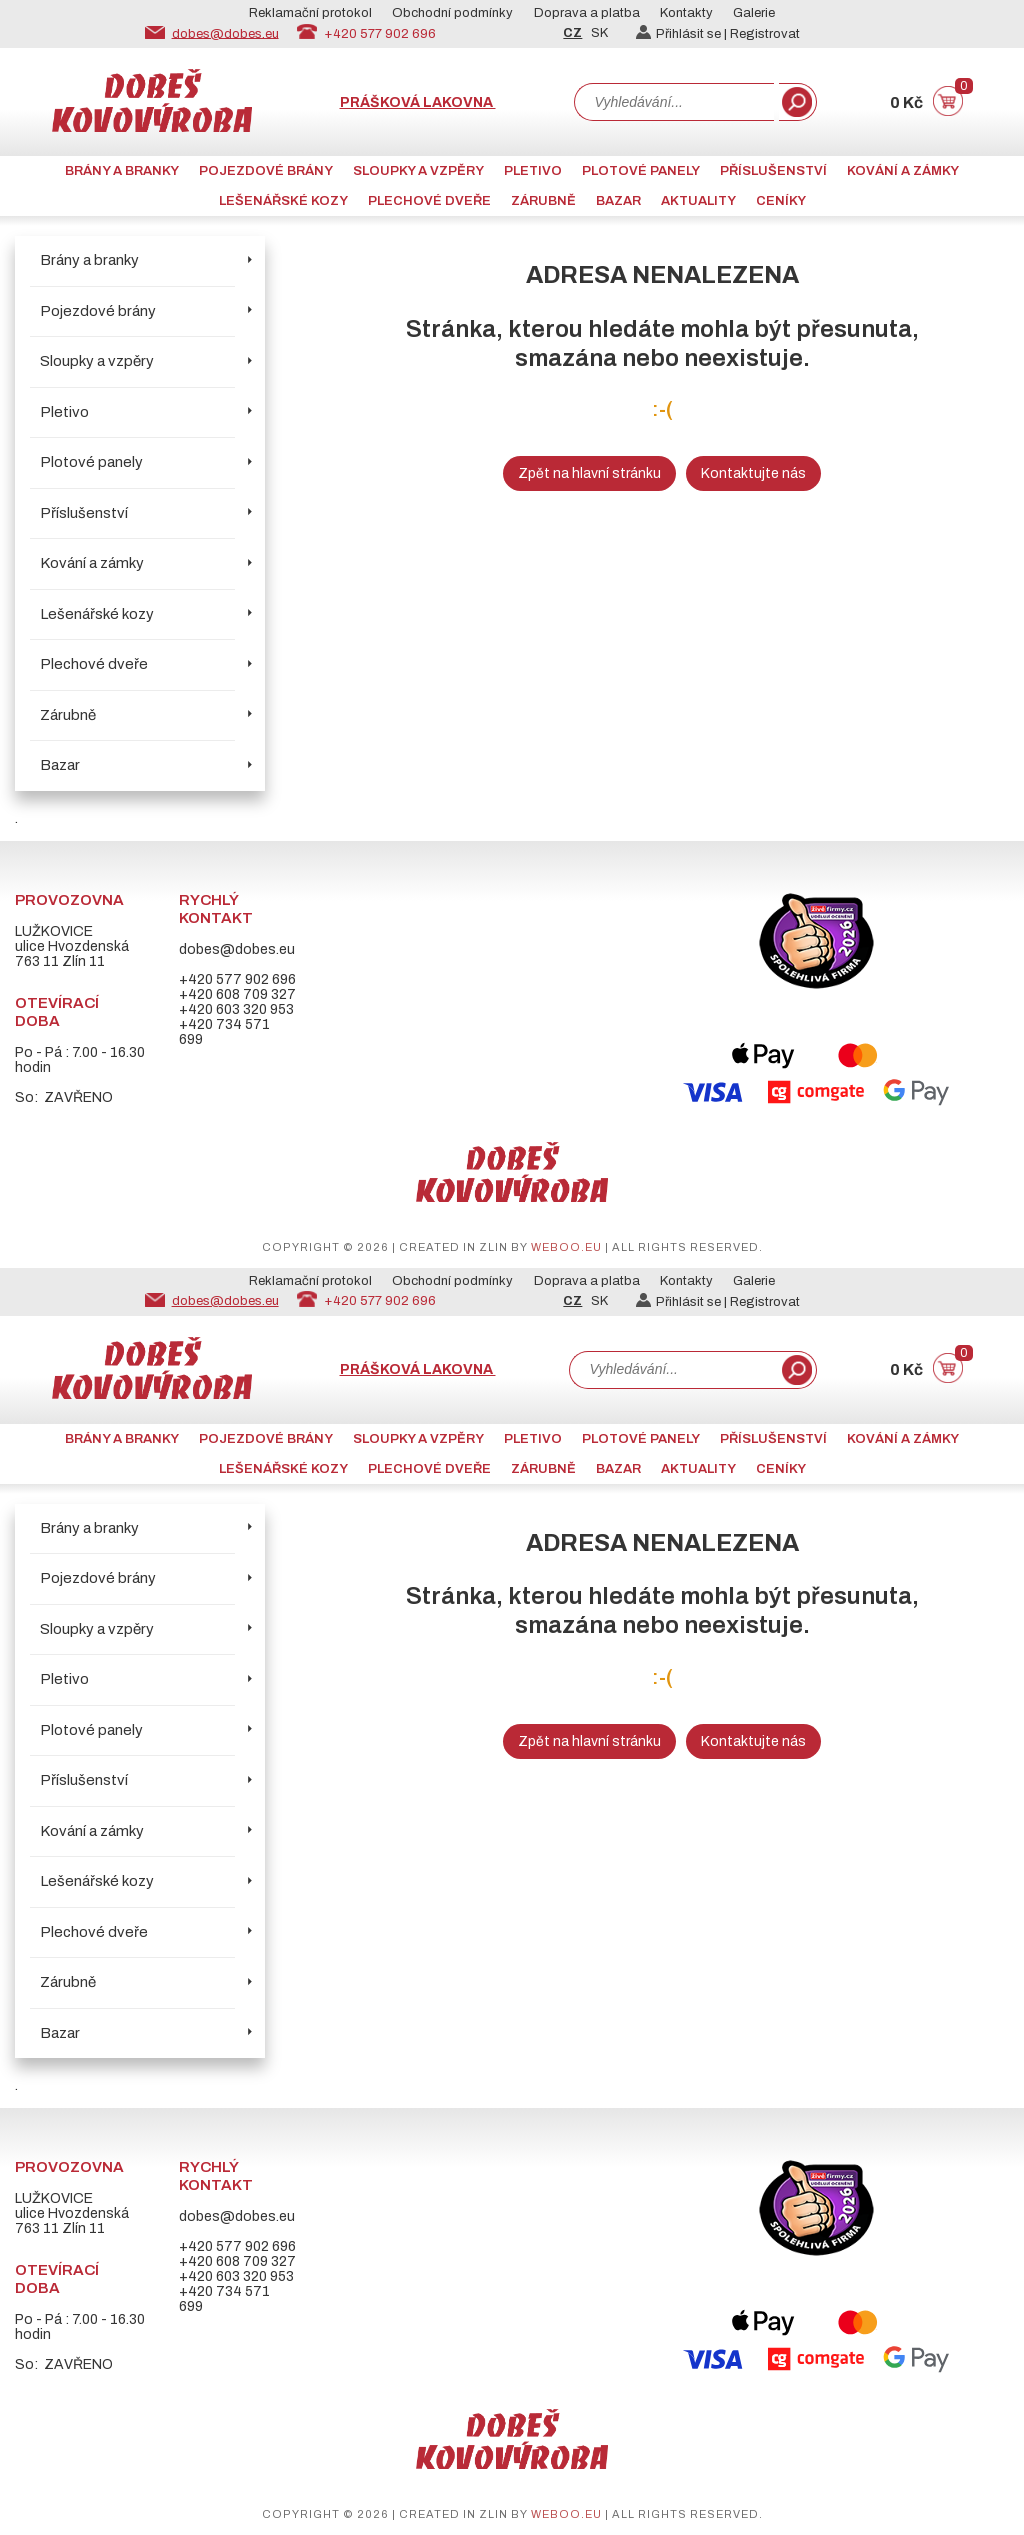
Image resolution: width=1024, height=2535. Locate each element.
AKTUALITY (698, 201)
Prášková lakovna (418, 102)
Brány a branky (122, 171)
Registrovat (765, 34)
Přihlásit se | (683, 34)
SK (599, 33)
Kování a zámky (903, 171)
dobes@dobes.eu (225, 33)
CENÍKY (781, 201)
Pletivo (533, 171)
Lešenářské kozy (283, 201)
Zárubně (543, 201)
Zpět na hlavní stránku (589, 473)
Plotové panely (641, 171)
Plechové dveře (429, 201)
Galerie (754, 13)
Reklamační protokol (310, 13)
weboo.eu (566, 1247)
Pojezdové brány (266, 171)
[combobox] (674, 102)
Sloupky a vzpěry (418, 171)
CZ (572, 33)
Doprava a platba (587, 13)
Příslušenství (773, 171)
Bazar (618, 201)
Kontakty (686, 13)
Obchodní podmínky (452, 13)
